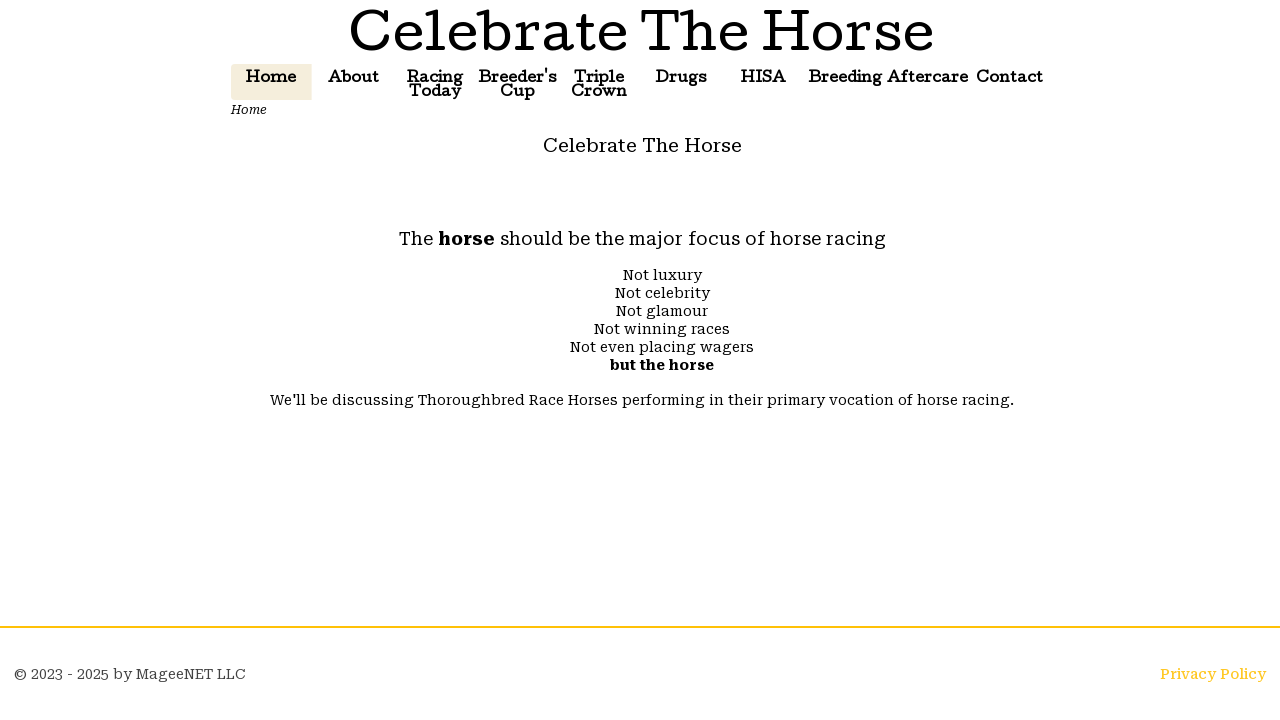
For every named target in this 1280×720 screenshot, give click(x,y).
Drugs (681, 79)
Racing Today (435, 86)
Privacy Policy (1213, 674)
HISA (763, 79)
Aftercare (927, 79)
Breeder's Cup (517, 86)
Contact (1009, 79)
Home (271, 79)
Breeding (845, 79)
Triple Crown (599, 86)
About (353, 79)
